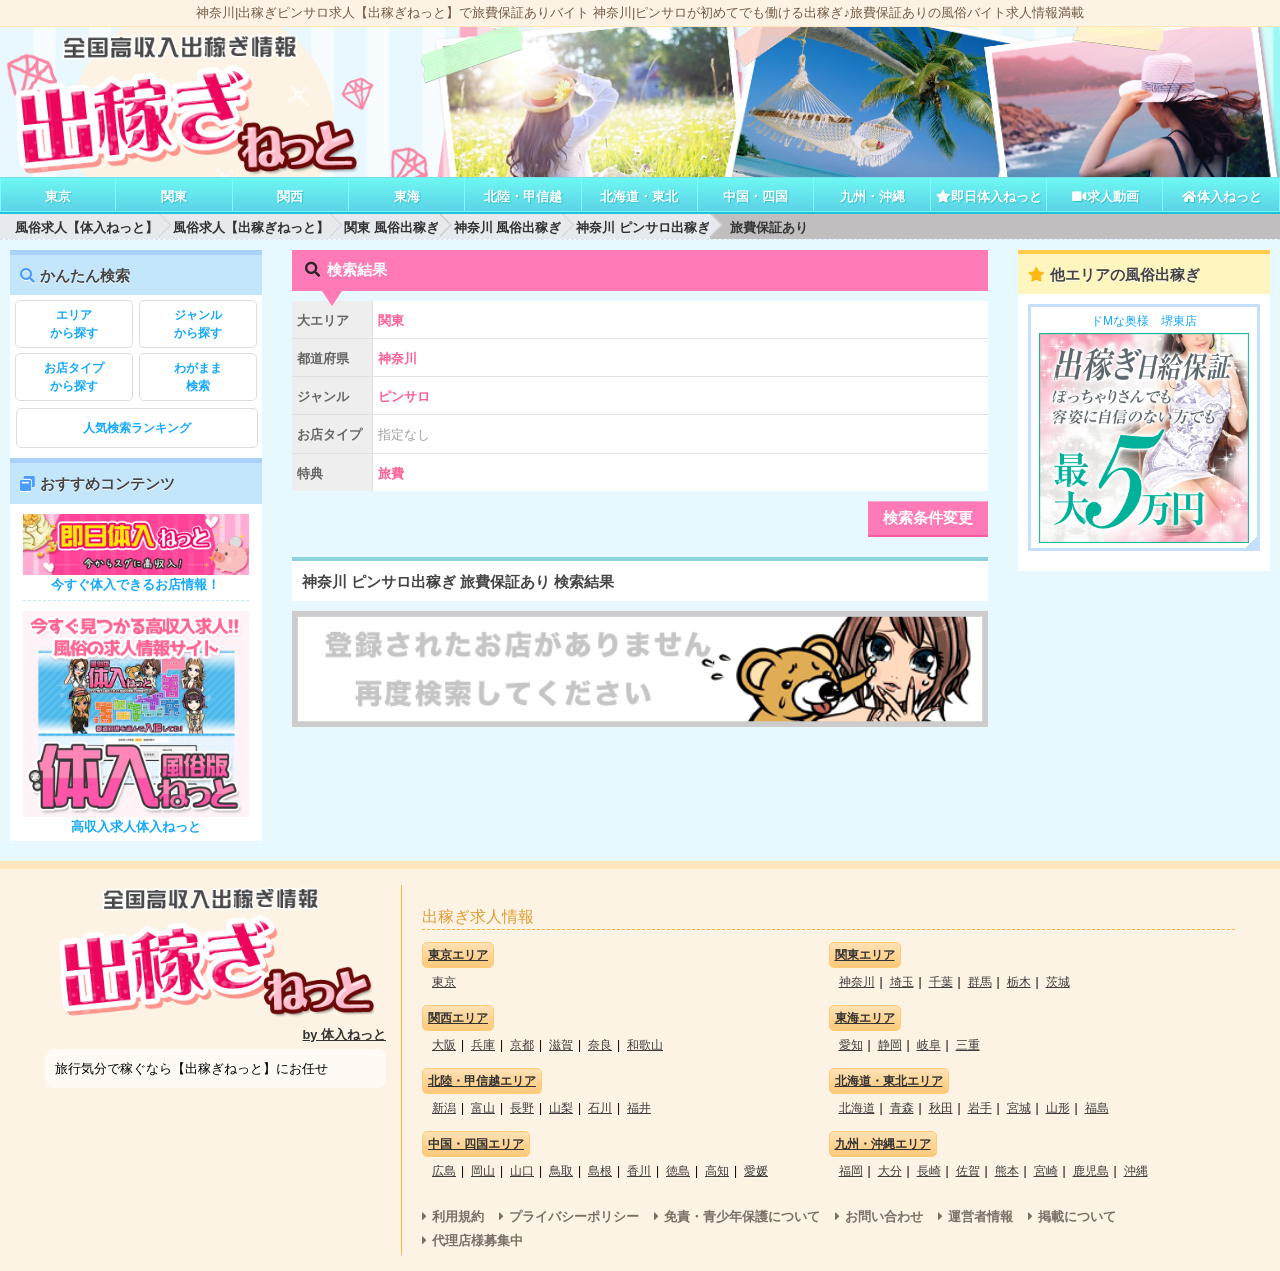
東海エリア (865, 1018)
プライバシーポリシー (574, 1216)
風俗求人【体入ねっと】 (86, 227)
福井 (639, 1108)
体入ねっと (1221, 196)
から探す (74, 323)
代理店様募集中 (477, 1240)
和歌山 (645, 1045)
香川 (639, 1171)
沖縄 (1136, 1171)
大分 (890, 1171)
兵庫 (483, 1045)
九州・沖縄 (872, 196)
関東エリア (865, 955)
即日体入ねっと (988, 196)
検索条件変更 (928, 517)
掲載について (1077, 1216)
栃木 (1019, 982)
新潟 (444, 1108)
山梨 (561, 1108)
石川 (600, 1108)
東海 (407, 196)
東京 (58, 196)
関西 (290, 196)
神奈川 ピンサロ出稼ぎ (643, 227)
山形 (1058, 1108)
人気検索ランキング (137, 428)
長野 (522, 1108)
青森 (902, 1108)
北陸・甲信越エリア (482, 1081)
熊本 (1007, 1171)
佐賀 (968, 1171)
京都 (522, 1045)
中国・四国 (755, 196)
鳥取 (561, 1171)
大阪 (444, 1045)
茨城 (1058, 982)
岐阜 (929, 1045)
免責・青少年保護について (742, 1216)
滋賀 (561, 1045)
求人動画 (1105, 196)
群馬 (980, 982)
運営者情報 (980, 1216)
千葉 (941, 982)
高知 (717, 1171)
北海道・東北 (639, 196)
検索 (198, 376)
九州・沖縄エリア (883, 1144)
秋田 (941, 1108)
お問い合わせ (884, 1216)
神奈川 (857, 982)
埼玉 (902, 982)
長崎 (929, 1171)
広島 (444, 1171)
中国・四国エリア (476, 1144)
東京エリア (458, 955)
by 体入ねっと (345, 1034)
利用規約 (458, 1216)
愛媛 (756, 1171)
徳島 (678, 1171)
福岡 (851, 1171)
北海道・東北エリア (889, 1081)
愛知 (851, 1045)
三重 (968, 1045)
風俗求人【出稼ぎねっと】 (251, 227)
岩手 (980, 1108)
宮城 (1019, 1108)
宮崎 (1046, 1171)
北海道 (857, 1108)
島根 (600, 1171)
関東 (174, 196)
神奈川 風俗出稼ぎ (508, 227)
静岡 (890, 1045)
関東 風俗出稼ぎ (391, 227)
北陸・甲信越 (523, 196)
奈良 (600, 1045)
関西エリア (458, 1018)
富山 (483, 1108)
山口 (522, 1171)
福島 (1097, 1108)
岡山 (483, 1171)
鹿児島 (1091, 1171)
